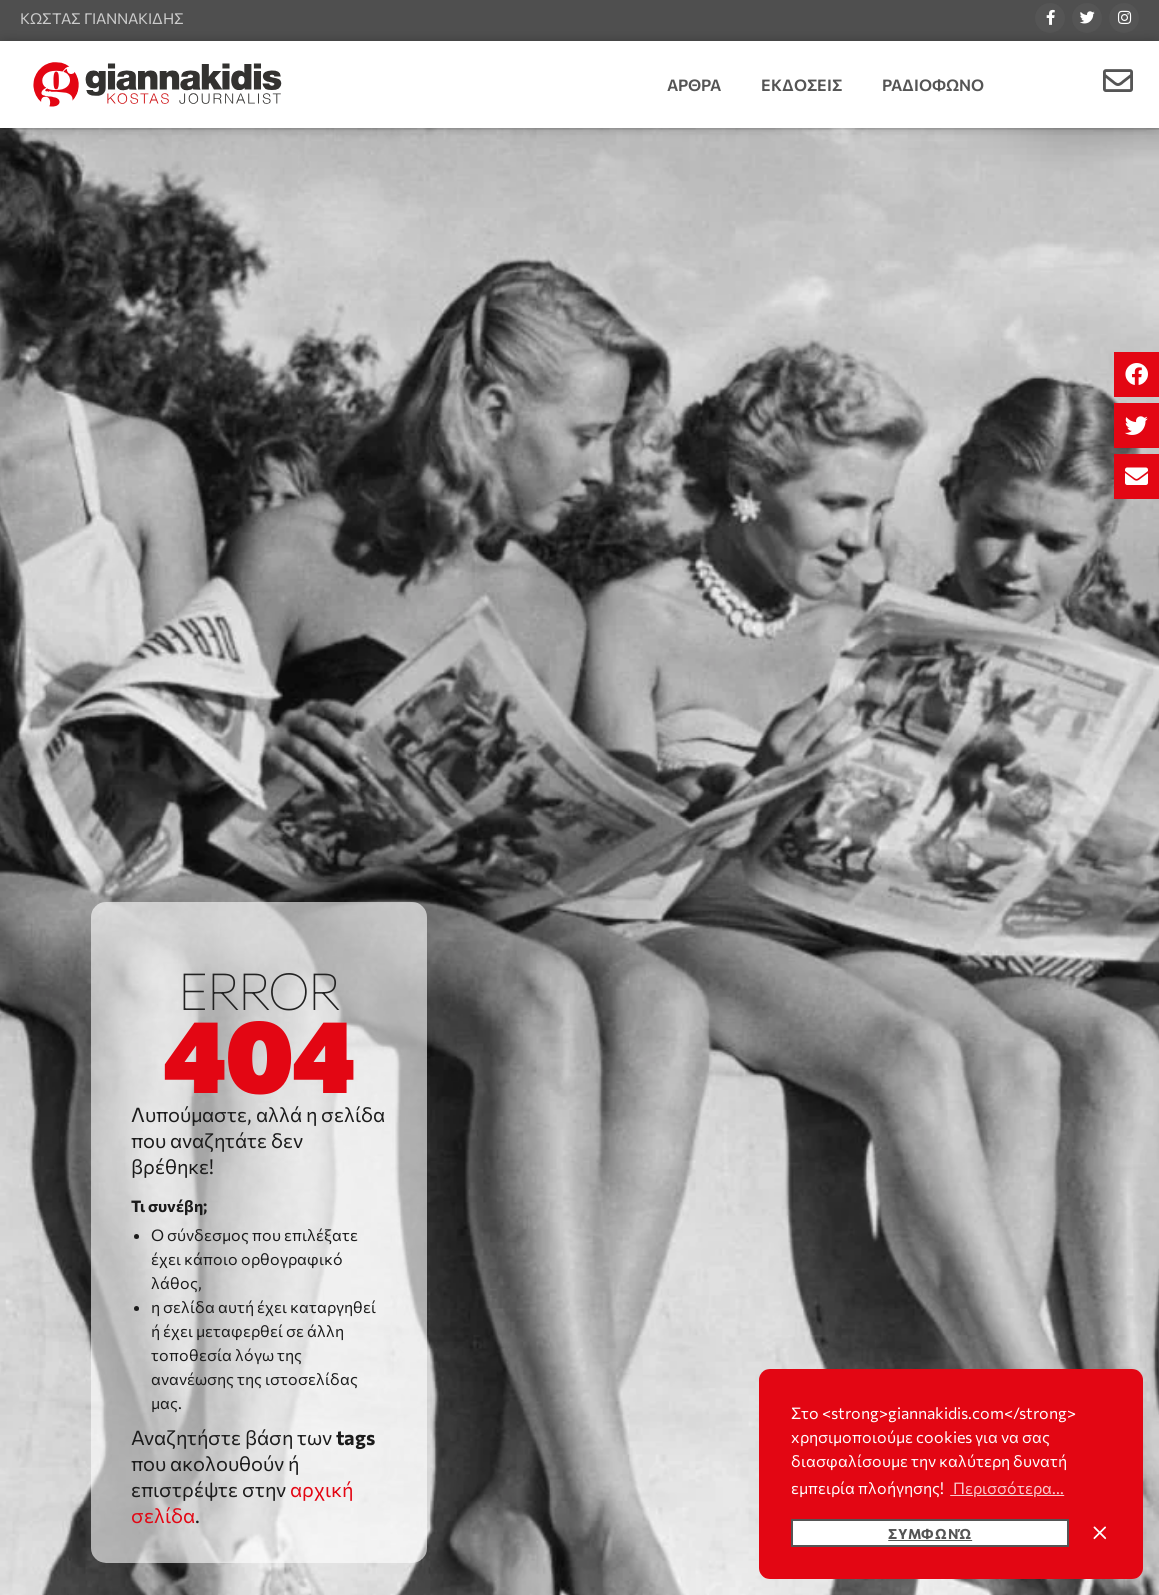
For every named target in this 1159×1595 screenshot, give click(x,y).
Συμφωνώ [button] (930, 1533)
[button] (1136, 374)
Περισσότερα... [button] (1007, 1487)
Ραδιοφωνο (933, 84)
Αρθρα (694, 84)
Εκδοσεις (801, 84)
